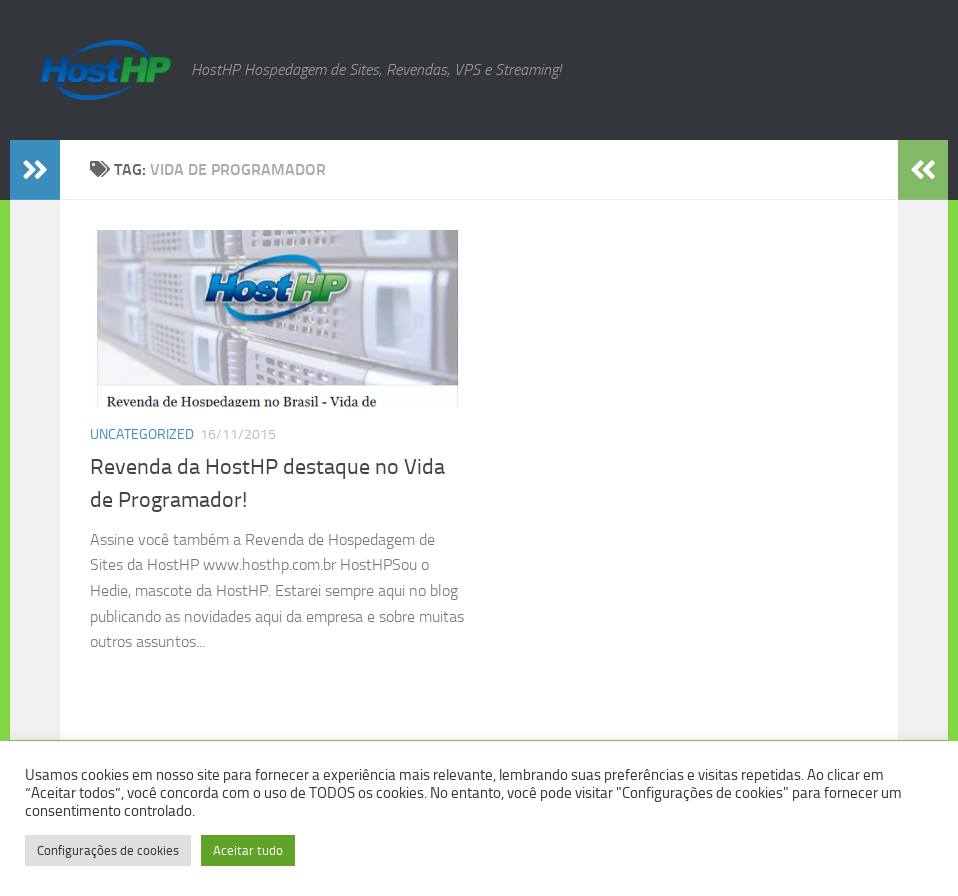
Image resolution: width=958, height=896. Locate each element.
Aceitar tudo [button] (248, 850)
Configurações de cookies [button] (108, 850)
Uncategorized (142, 434)
